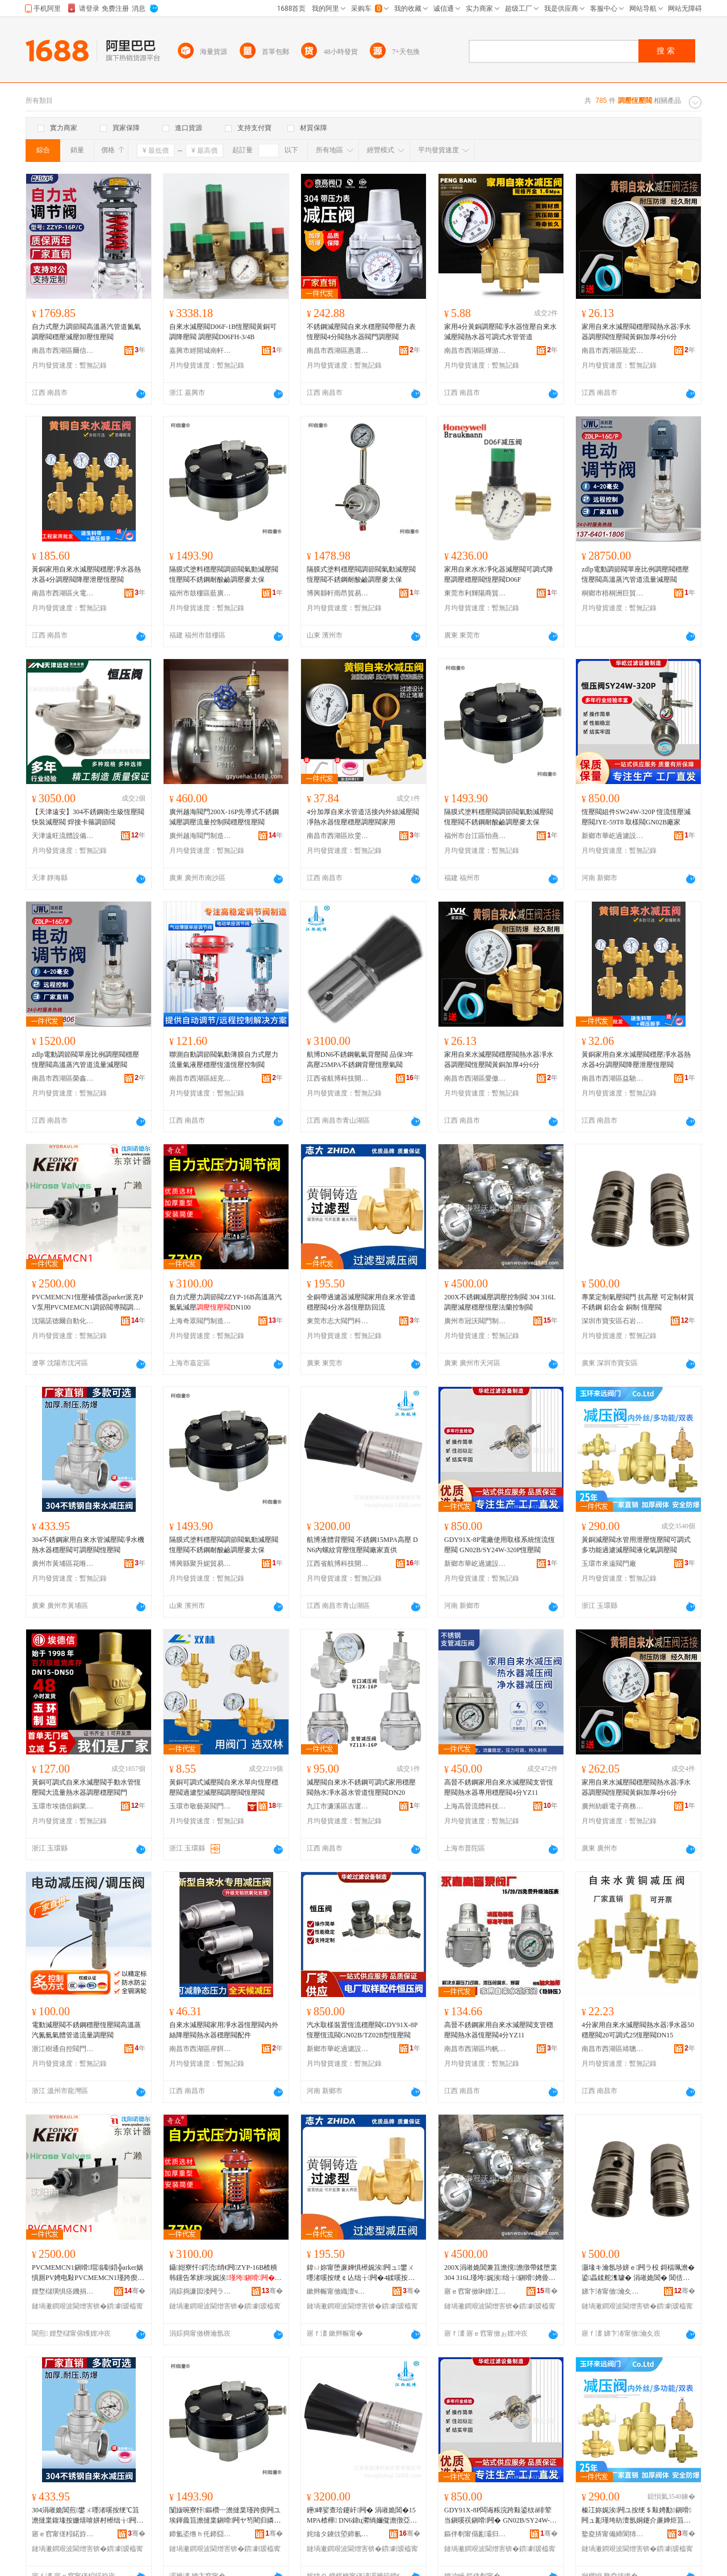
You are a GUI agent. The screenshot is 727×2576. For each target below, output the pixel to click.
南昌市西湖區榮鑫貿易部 (63, 1078)
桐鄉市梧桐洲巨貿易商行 (613, 593)
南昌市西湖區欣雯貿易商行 (338, 836)
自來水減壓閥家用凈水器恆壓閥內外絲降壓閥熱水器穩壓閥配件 (223, 2030)
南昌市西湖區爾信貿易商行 (63, 351)
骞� (134, 2291)
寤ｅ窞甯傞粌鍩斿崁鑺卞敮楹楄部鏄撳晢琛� (63, 2534)
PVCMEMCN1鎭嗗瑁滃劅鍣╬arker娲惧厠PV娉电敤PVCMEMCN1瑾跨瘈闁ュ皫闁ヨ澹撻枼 (88, 2273)
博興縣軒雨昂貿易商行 (338, 593)
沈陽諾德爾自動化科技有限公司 (63, 1321)
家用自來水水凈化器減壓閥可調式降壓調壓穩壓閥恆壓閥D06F (498, 574)
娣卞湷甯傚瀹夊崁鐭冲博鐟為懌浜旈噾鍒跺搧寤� (613, 2291)
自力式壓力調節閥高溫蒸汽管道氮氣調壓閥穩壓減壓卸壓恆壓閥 (86, 332)
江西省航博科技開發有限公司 (338, 1078)
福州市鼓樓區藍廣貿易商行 (200, 593)
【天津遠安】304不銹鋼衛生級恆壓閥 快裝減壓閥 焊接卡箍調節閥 (88, 817)
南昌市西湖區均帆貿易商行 (475, 2049)
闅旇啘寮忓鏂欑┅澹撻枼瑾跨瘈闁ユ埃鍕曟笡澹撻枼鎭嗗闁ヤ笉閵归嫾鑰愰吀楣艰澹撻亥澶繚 (225, 2515)
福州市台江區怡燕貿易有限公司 (475, 836)
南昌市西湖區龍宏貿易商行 (613, 351)
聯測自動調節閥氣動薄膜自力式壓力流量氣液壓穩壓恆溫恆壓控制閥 (223, 1060)
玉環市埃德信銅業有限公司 (63, 1806)
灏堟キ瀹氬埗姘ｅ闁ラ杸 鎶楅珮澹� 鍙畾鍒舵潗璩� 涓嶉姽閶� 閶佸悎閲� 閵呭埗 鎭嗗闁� (638, 2273)
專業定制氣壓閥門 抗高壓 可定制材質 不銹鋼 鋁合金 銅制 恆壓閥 (638, 1302)
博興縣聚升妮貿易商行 (200, 1564)
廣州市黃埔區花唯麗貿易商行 (63, 1564)
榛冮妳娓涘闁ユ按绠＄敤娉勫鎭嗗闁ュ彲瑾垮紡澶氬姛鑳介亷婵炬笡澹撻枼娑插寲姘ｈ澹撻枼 (636, 2515)
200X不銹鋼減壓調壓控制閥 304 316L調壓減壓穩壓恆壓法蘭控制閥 (499, 1302)
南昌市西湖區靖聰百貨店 (613, 2049)
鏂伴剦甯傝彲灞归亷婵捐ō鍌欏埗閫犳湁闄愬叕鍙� (475, 2534)
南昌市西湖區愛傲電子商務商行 (475, 1078)
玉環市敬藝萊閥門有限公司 (200, 1806)
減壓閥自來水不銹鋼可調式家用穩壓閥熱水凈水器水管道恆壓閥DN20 (361, 1787)
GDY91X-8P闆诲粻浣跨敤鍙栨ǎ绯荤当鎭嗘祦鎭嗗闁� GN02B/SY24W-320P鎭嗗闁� (500, 2515)
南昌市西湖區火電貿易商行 (63, 593)
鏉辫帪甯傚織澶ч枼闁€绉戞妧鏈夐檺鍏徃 (338, 2291)
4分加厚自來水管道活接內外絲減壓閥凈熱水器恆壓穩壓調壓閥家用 (363, 817)
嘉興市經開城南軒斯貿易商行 (200, 351)
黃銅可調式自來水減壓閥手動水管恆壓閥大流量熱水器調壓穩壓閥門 (86, 1787)
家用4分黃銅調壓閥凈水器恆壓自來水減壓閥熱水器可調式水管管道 (500, 332)
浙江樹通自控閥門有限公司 (63, 2049)
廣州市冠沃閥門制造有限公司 (475, 1321)
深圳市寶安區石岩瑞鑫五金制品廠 (613, 1321)
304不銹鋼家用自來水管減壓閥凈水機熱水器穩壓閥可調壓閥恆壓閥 (88, 1545)
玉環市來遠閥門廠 (609, 1564)
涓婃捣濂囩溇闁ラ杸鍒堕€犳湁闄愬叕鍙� (200, 2291)
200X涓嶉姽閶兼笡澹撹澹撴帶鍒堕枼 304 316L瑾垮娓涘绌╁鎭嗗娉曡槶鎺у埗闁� (500, 2273)
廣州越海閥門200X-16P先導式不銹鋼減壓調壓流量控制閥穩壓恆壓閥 (224, 817)
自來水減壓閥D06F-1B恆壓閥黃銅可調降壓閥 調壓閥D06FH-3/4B (223, 332)
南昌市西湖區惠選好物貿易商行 (338, 351)
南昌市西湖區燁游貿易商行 (475, 351)
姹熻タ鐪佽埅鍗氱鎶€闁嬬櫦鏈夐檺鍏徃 (338, 2534)
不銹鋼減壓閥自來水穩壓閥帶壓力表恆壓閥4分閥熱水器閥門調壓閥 (361, 332)
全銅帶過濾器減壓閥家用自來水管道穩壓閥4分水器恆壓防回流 (361, 1302)
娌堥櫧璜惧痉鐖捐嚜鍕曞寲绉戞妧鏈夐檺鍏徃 (63, 2291)
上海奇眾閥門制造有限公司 (200, 1321)
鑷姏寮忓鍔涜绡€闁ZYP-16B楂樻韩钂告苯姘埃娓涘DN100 (225, 2273)
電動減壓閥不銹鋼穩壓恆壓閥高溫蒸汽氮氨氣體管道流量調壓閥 (86, 2030)
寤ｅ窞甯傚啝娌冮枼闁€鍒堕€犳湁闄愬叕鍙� (475, 2291)
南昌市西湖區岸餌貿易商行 (200, 2049)
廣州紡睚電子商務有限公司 (613, 1806)
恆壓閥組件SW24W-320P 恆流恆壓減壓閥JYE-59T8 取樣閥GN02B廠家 (636, 817)
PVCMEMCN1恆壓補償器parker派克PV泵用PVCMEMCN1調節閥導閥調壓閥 (87, 1302)
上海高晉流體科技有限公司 (475, 1806)
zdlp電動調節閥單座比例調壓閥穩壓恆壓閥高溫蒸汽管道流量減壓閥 (635, 574)
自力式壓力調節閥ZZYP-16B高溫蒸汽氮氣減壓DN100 (225, 1302)
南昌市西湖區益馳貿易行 (613, 1078)
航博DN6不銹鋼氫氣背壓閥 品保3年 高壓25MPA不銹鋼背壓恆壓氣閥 (363, 1060)
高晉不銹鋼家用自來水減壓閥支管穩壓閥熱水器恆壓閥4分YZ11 (498, 2030)
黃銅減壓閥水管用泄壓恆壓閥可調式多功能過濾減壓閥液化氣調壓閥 (636, 1545)
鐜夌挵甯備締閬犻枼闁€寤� (613, 2534)
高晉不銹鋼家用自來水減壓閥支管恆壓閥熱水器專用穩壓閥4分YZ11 (498, 1787)
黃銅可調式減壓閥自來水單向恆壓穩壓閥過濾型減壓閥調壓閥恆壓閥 (223, 1787)
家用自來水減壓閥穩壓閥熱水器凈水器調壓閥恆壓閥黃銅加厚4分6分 (636, 332)
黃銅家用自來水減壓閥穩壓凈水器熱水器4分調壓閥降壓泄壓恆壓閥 (86, 574)
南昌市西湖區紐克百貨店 (200, 1078)
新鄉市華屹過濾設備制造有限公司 (613, 836)
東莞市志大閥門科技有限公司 (338, 1321)
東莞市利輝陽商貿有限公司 (475, 593)
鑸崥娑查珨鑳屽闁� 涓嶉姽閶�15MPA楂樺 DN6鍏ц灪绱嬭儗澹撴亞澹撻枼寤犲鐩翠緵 (362, 2515)
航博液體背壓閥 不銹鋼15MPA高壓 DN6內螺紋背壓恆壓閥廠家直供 (362, 1545)
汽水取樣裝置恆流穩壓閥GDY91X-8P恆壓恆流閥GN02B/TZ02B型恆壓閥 (362, 2030)
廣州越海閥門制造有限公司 (200, 836)
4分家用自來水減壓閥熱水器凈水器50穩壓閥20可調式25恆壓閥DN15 (638, 2030)
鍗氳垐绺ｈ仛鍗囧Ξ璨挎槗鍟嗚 (200, 2534)
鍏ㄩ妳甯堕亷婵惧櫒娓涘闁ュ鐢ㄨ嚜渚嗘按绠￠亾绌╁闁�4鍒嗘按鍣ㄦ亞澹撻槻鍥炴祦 (361, 2273)
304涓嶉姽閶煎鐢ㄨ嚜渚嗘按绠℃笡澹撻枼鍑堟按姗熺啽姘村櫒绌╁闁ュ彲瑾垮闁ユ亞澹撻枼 (87, 2515)
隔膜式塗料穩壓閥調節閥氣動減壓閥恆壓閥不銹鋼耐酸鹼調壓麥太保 (223, 574)
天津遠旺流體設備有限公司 (63, 836)
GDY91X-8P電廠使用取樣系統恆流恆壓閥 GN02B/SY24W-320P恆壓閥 (499, 1545)
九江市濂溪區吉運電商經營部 (338, 1806)
